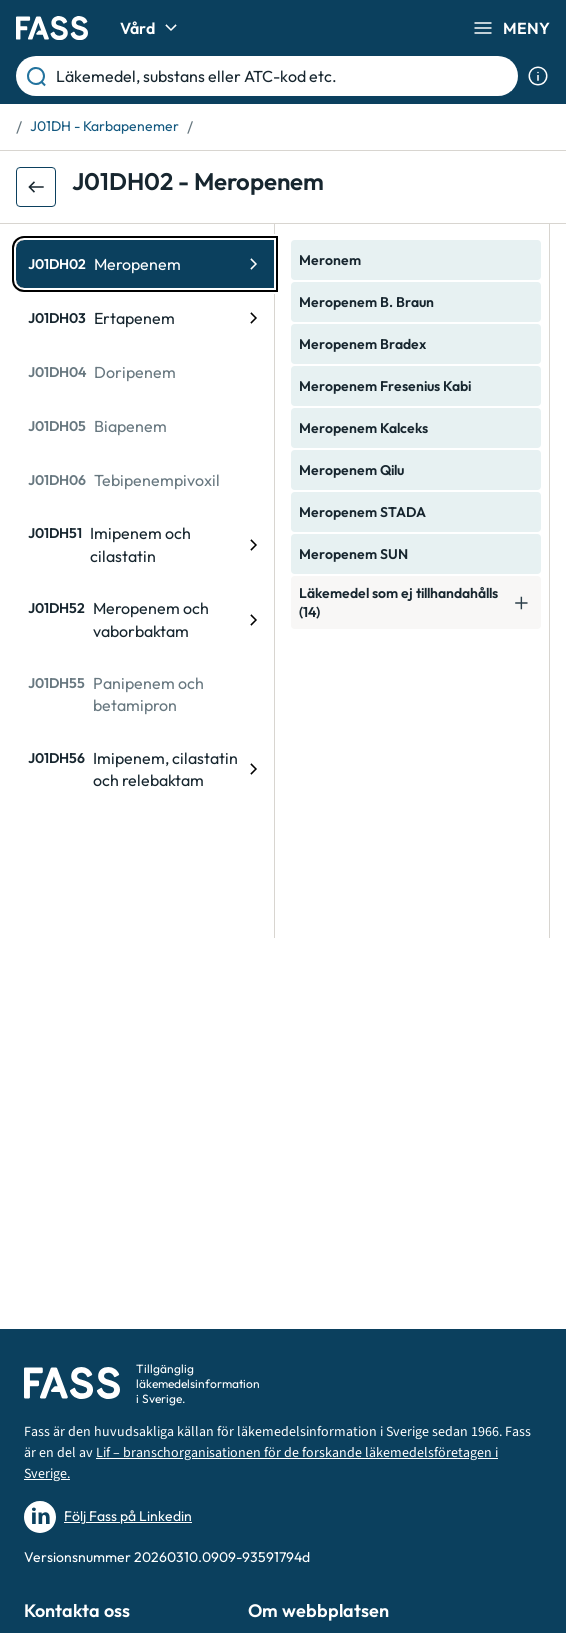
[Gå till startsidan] (52, 28)
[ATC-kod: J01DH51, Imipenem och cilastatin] (145, 544)
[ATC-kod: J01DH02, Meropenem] (145, 264)
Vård (151, 28)
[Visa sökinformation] (538, 76)
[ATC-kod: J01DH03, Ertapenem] (145, 318)
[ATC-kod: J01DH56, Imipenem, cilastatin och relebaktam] (145, 769)
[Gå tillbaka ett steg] (36, 187)
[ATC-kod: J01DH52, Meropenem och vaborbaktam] (145, 619)
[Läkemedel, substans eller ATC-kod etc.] (283, 76)
